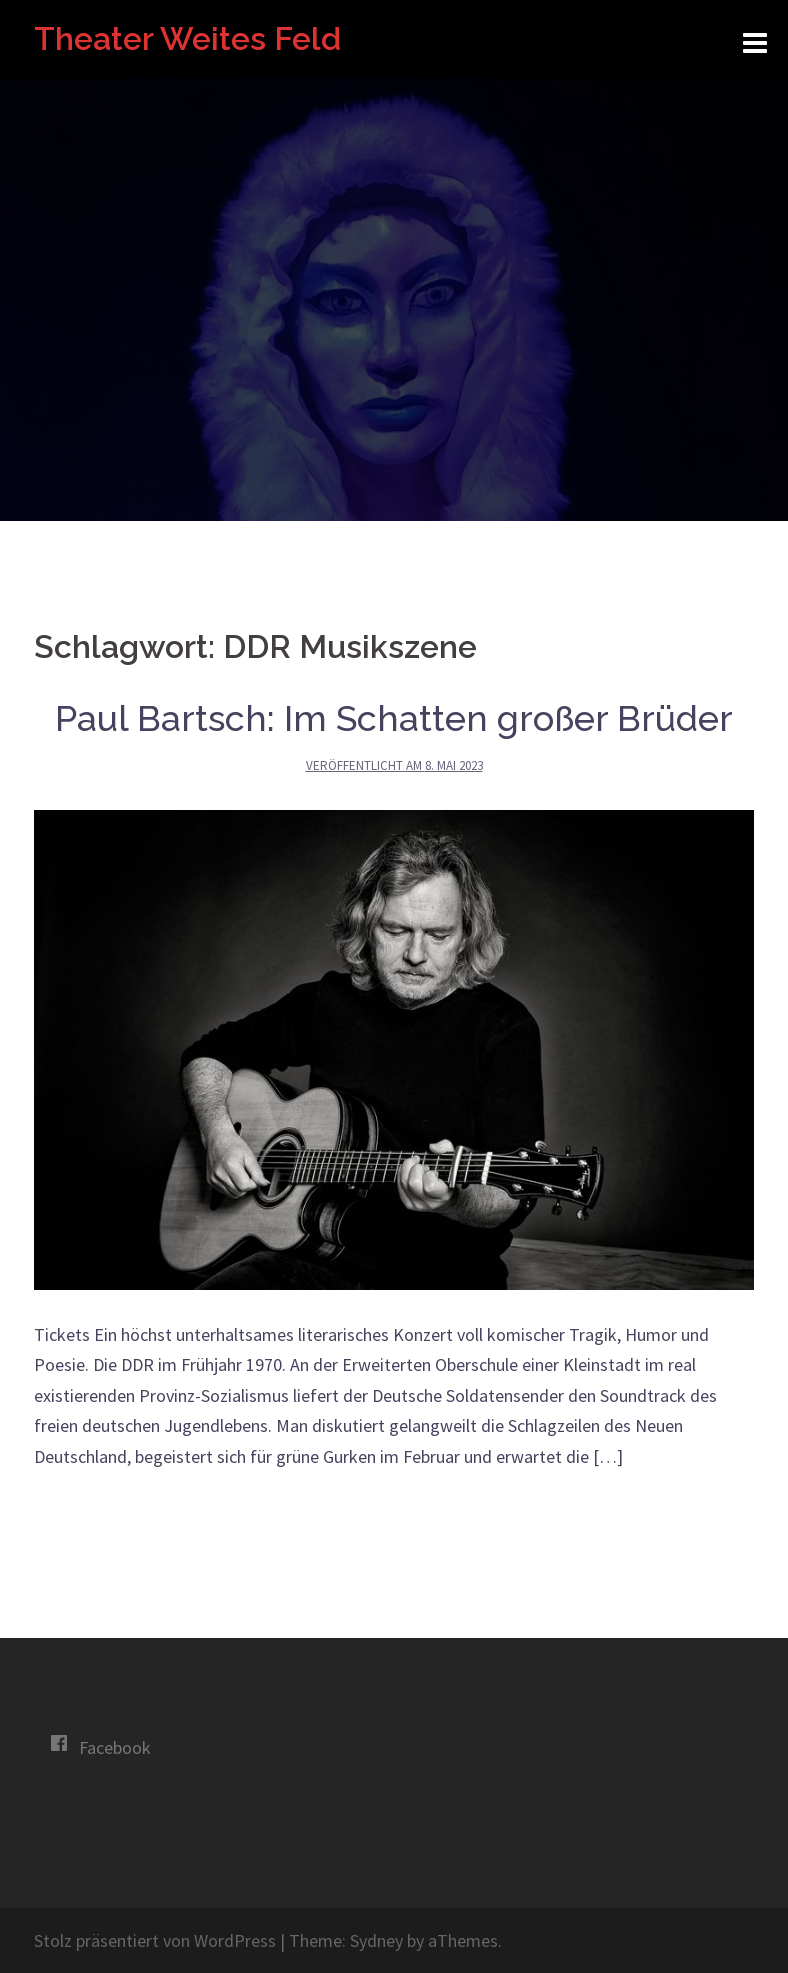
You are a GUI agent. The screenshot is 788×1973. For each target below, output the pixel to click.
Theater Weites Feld (187, 38)
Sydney (376, 1940)
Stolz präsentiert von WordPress (155, 1940)
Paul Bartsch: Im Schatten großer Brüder (394, 718)
